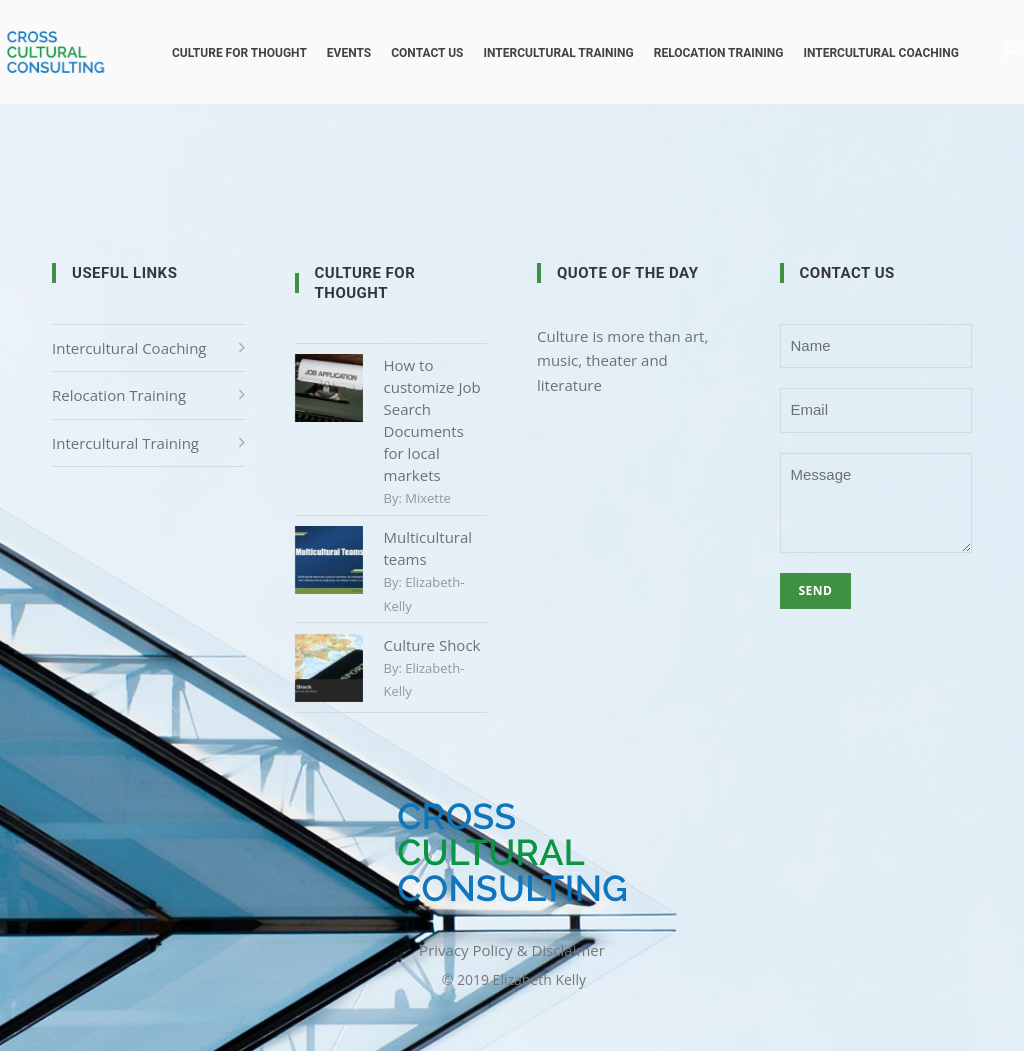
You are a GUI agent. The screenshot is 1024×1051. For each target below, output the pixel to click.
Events (324, 53)
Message (876, 503)
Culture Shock (432, 645)
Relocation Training (694, 53)
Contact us (402, 53)
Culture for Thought (214, 53)
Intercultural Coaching (856, 53)
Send (816, 590)
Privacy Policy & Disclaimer (512, 950)
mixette (428, 498)
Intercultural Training (533, 53)
